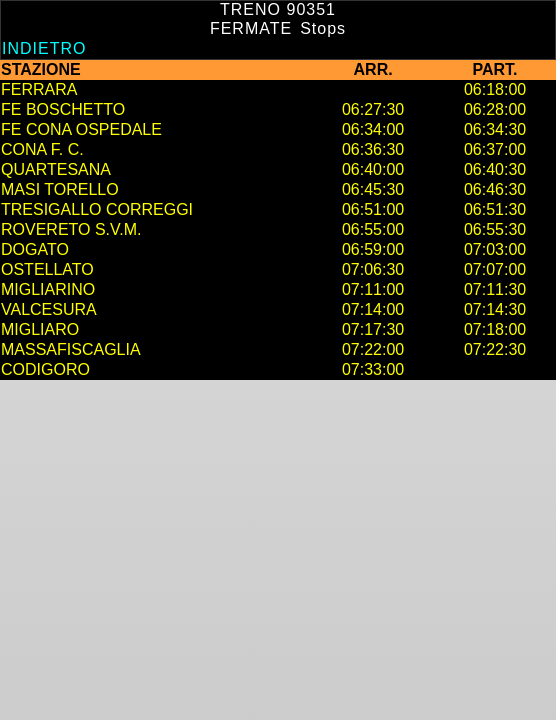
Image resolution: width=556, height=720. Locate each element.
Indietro (44, 48)
